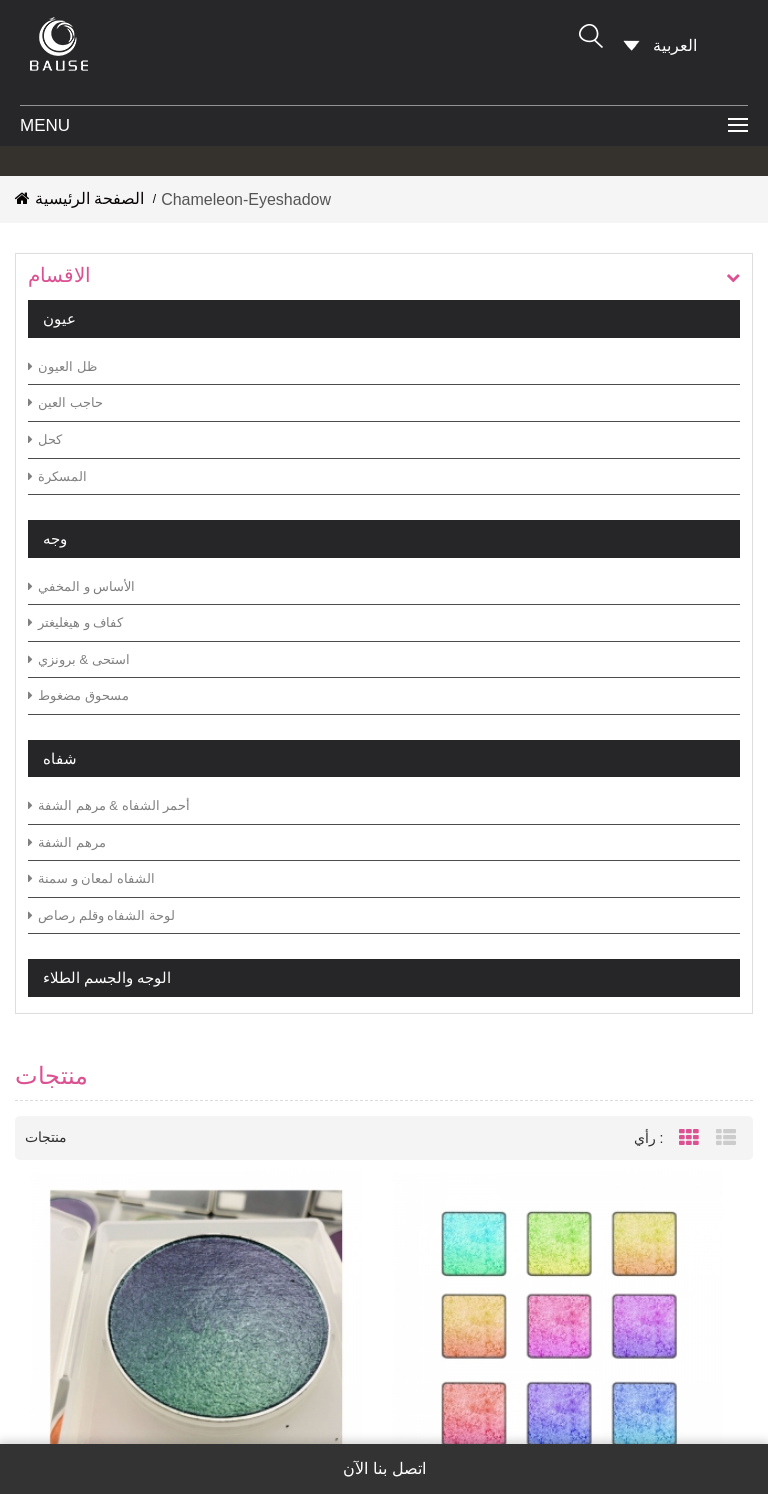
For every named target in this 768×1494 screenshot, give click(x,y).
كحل (45, 439)
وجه (55, 538)
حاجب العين (65, 402)
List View (726, 1147)
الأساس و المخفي (81, 586)
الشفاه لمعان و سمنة (91, 878)
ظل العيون (62, 366)
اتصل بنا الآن (384, 1469)
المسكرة (57, 476)
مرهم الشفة (67, 842)
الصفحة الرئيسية (79, 198)
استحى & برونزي (79, 659)
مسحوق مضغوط (78, 695)
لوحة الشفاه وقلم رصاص (101, 915)
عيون (59, 318)
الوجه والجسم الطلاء (107, 977)
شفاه (60, 758)
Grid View (689, 1147)
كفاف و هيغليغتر (75, 622)
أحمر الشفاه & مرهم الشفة (109, 805)
